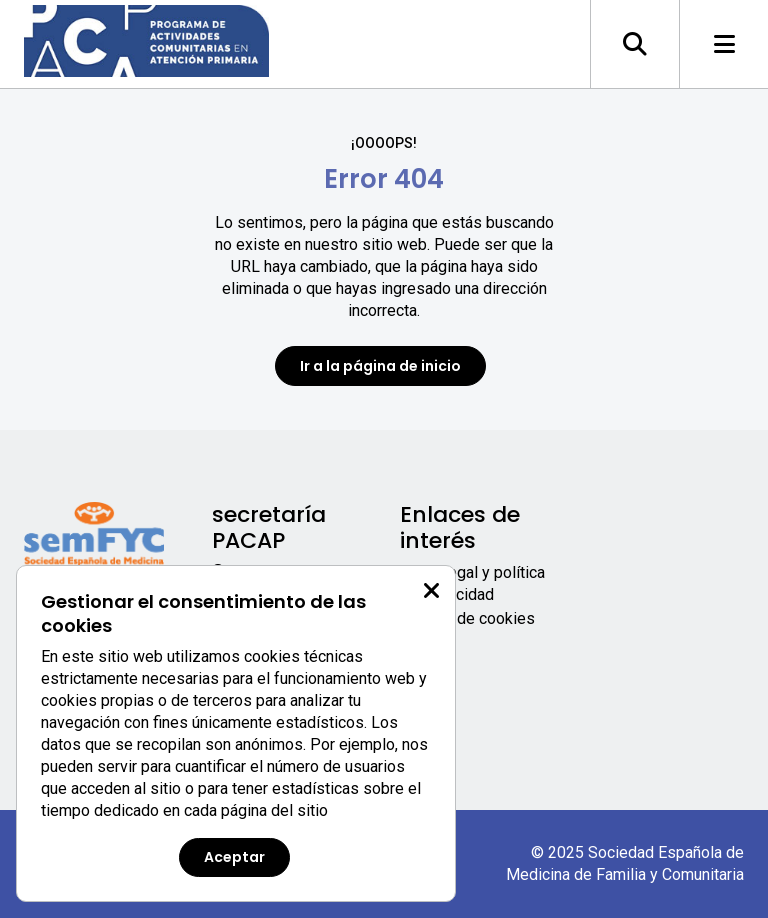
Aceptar (234, 857)
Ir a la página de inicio (380, 366)
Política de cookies (467, 618)
